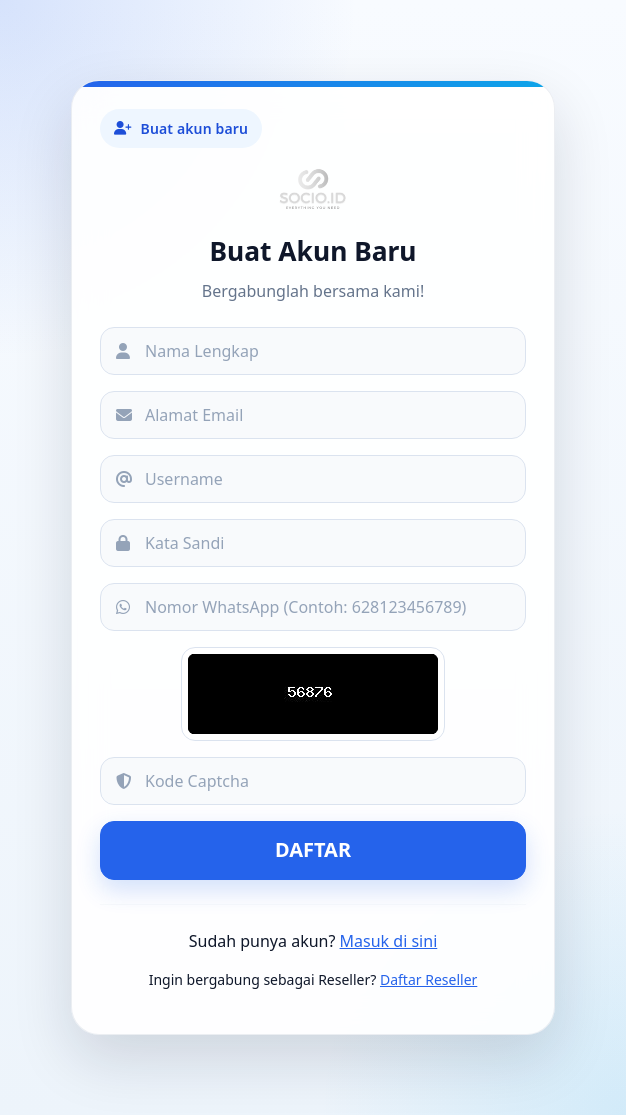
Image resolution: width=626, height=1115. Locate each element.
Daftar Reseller (428, 979)
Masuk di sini (389, 941)
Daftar (313, 849)
